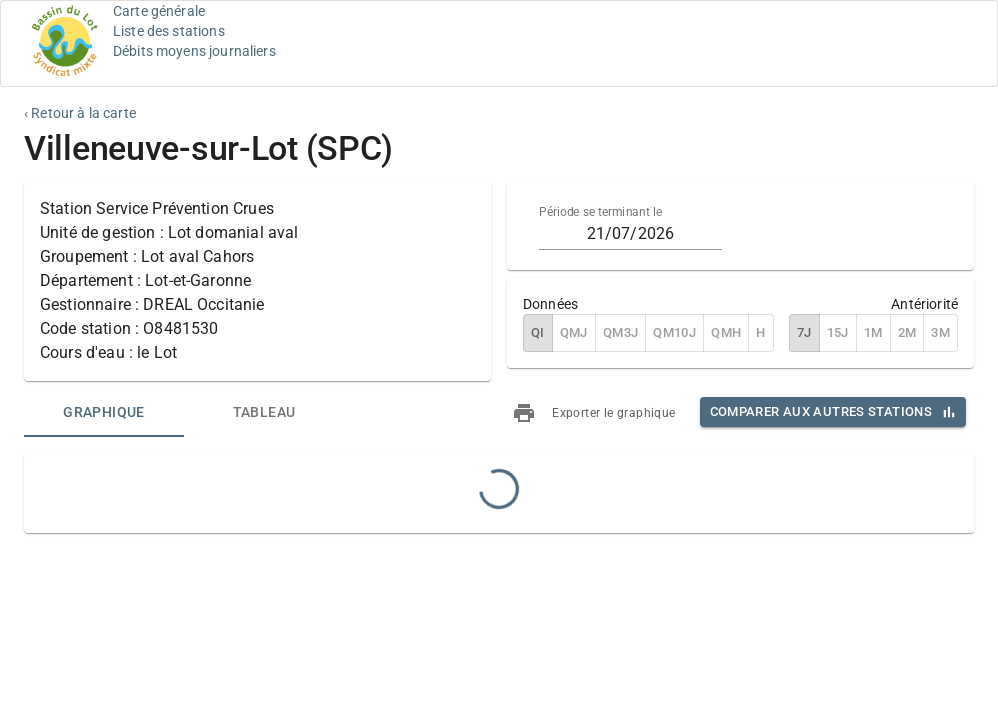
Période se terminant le (600, 212)
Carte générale (159, 11)
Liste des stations (169, 31)
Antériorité (924, 304)
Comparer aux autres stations (821, 411)
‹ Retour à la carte (80, 113)
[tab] (104, 413)
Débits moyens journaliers (194, 51)
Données (550, 304)
